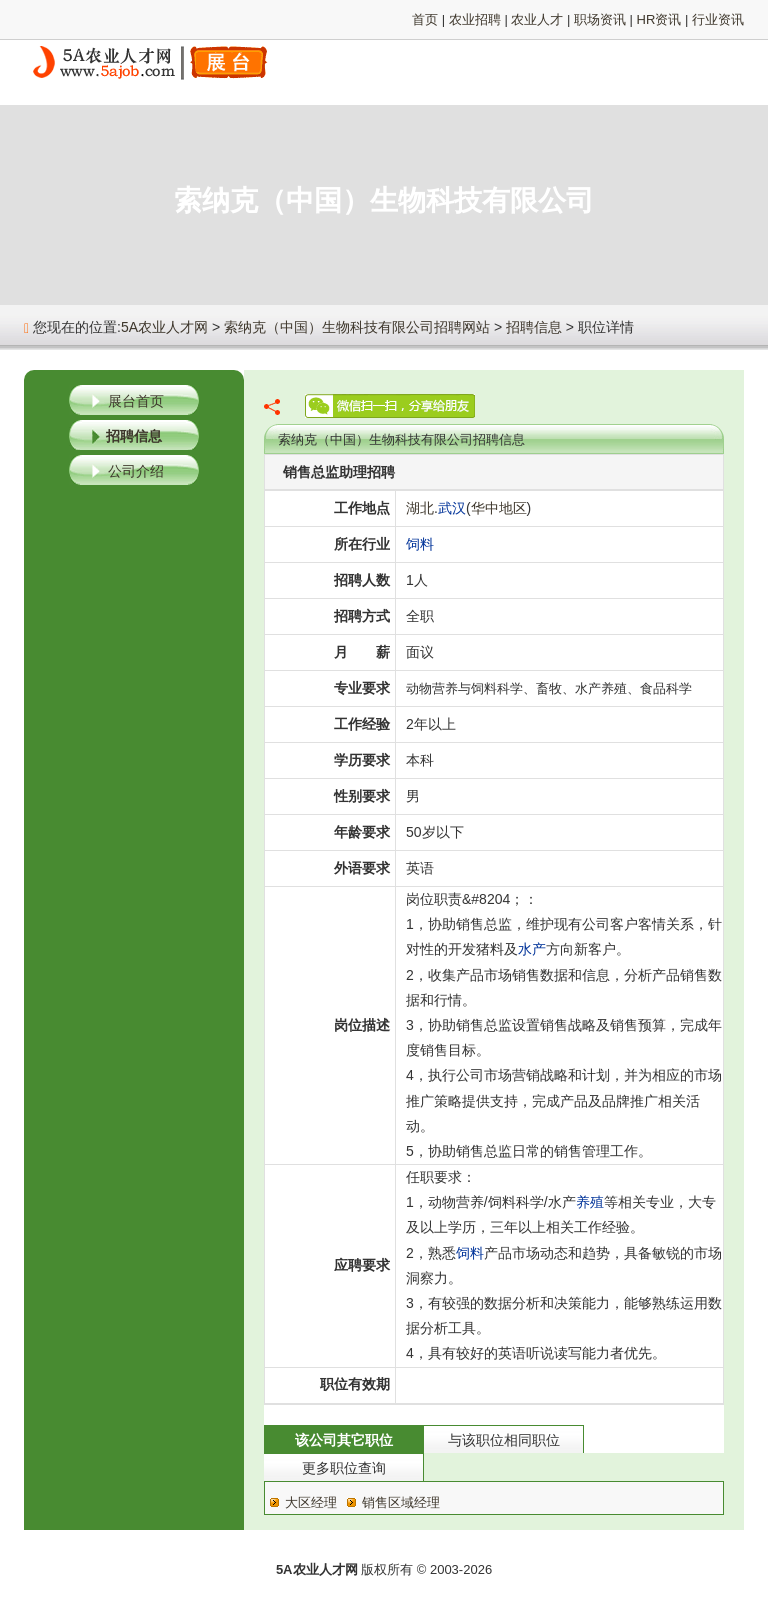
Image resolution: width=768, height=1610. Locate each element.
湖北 (420, 508)
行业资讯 (718, 19)
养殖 (590, 1202)
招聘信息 (534, 327)
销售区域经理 (401, 1502)
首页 (425, 19)
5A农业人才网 (164, 327)
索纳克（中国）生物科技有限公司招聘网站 (357, 327)
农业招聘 (475, 19)
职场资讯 (600, 19)
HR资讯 (659, 19)
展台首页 (136, 401)
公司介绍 (136, 471)
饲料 (420, 544)
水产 (532, 949)
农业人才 (537, 19)
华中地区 (499, 508)
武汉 (452, 508)
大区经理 (311, 1502)
